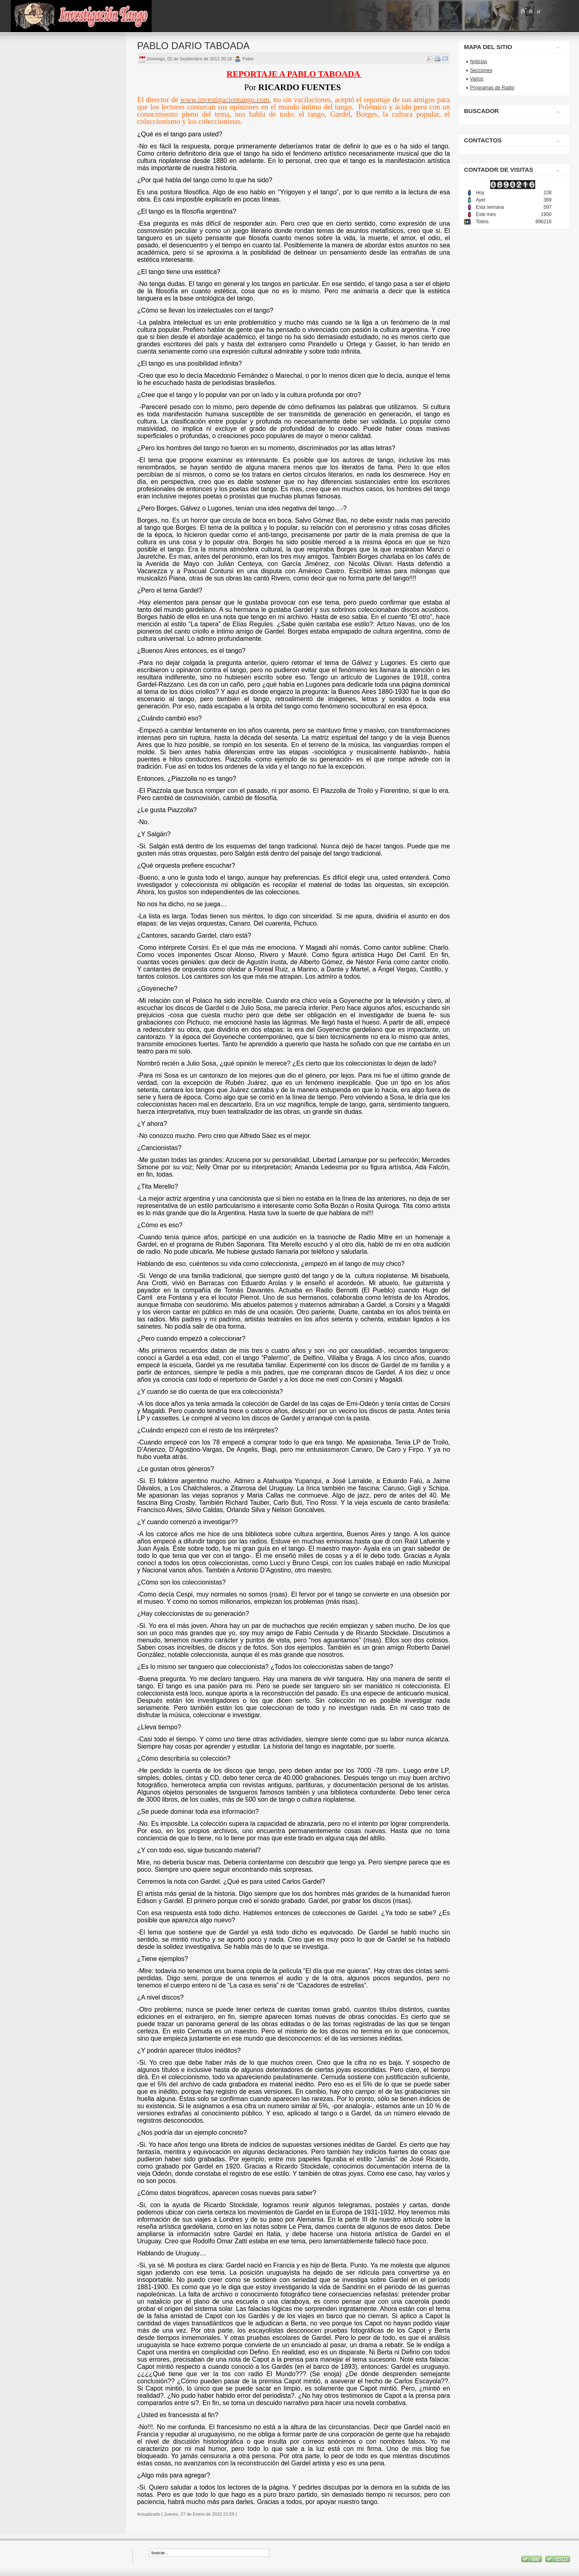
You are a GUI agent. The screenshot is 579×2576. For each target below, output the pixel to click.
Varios (476, 79)
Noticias (478, 61)
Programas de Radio (492, 88)
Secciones (481, 70)
